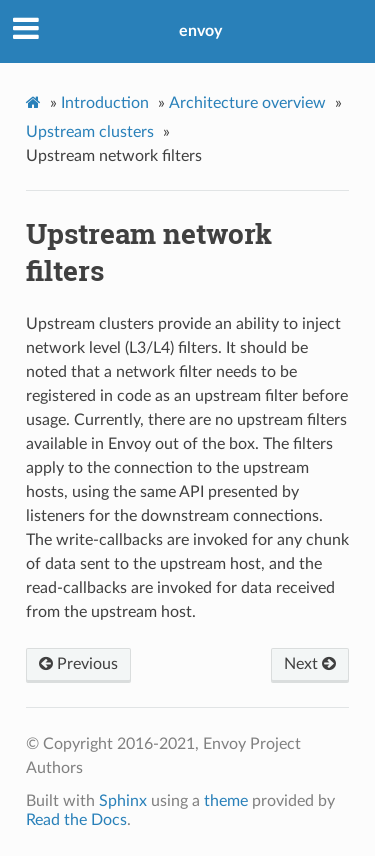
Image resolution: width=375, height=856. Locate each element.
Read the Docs (76, 820)
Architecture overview (247, 103)
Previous (78, 664)
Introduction (105, 103)
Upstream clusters (90, 132)
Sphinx (123, 801)
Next (310, 664)
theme (226, 801)
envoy (200, 31)
